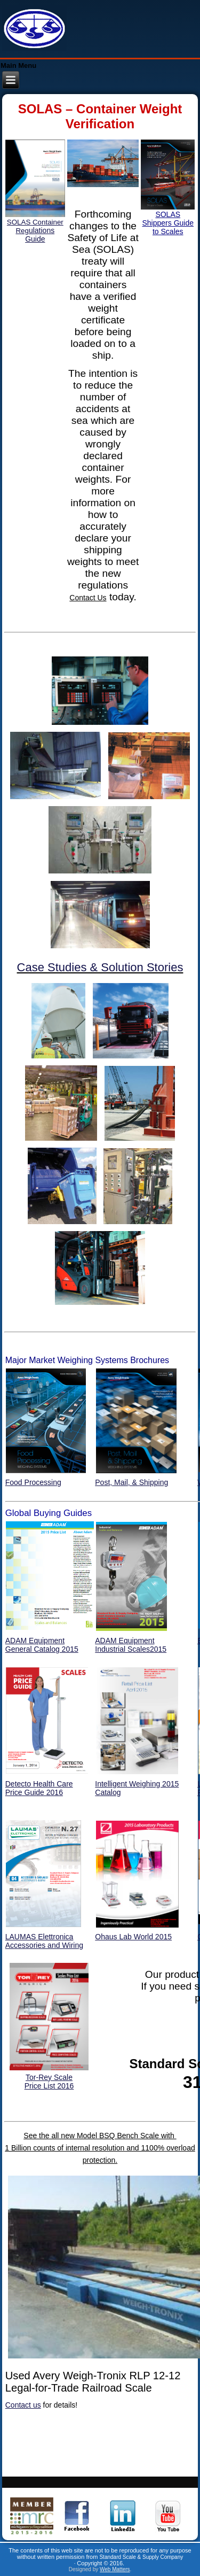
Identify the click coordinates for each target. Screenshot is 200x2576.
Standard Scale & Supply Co (133, 2557)
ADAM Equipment (35, 1640)
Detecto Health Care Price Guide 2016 (39, 1788)
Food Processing (33, 1482)
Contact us (23, 2405)
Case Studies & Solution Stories (100, 967)
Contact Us (87, 597)
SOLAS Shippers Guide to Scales (168, 223)
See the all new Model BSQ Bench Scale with (99, 2135)
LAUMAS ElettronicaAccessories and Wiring (44, 1941)
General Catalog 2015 (41, 1649)
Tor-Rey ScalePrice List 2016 (49, 2081)
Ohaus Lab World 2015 (133, 1936)
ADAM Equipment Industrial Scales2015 (130, 1644)
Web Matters (115, 2569)
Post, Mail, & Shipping (131, 1482)
